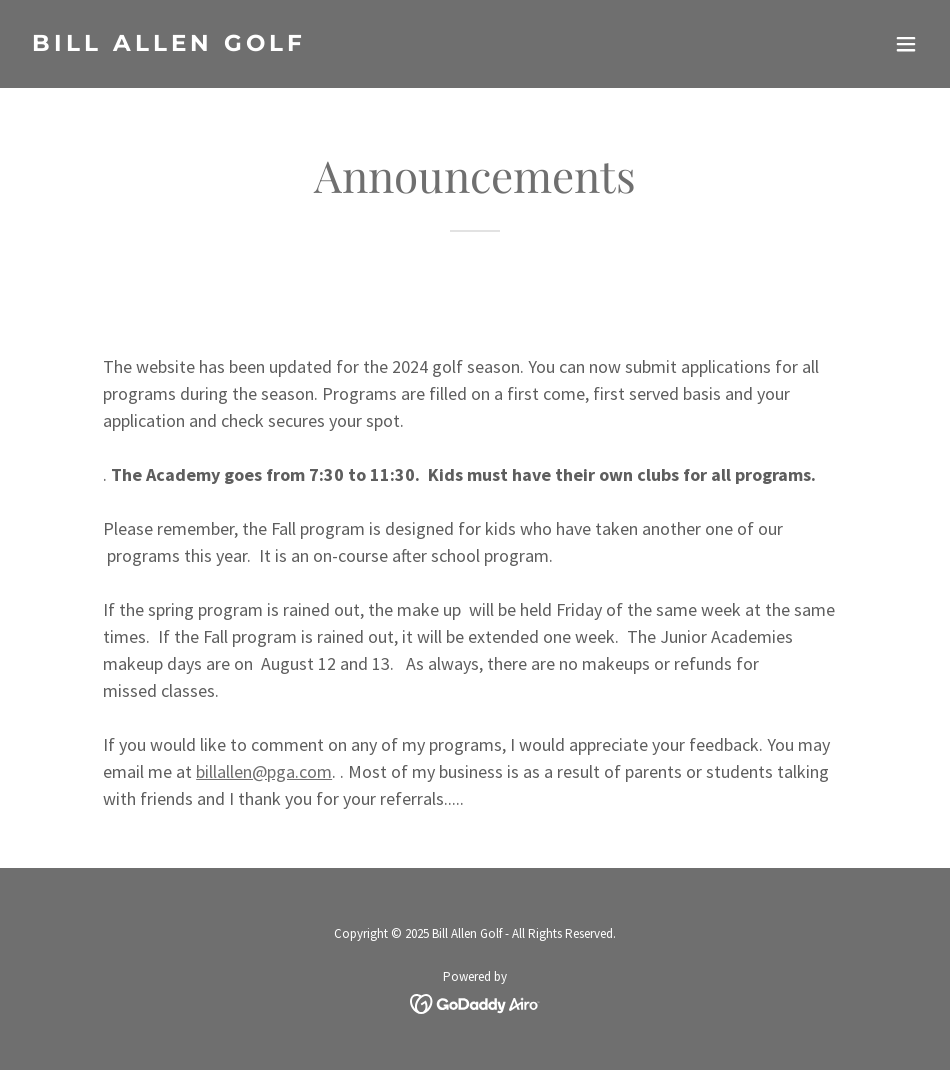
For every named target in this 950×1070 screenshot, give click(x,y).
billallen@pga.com (264, 771)
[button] (906, 44)
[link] (169, 44)
